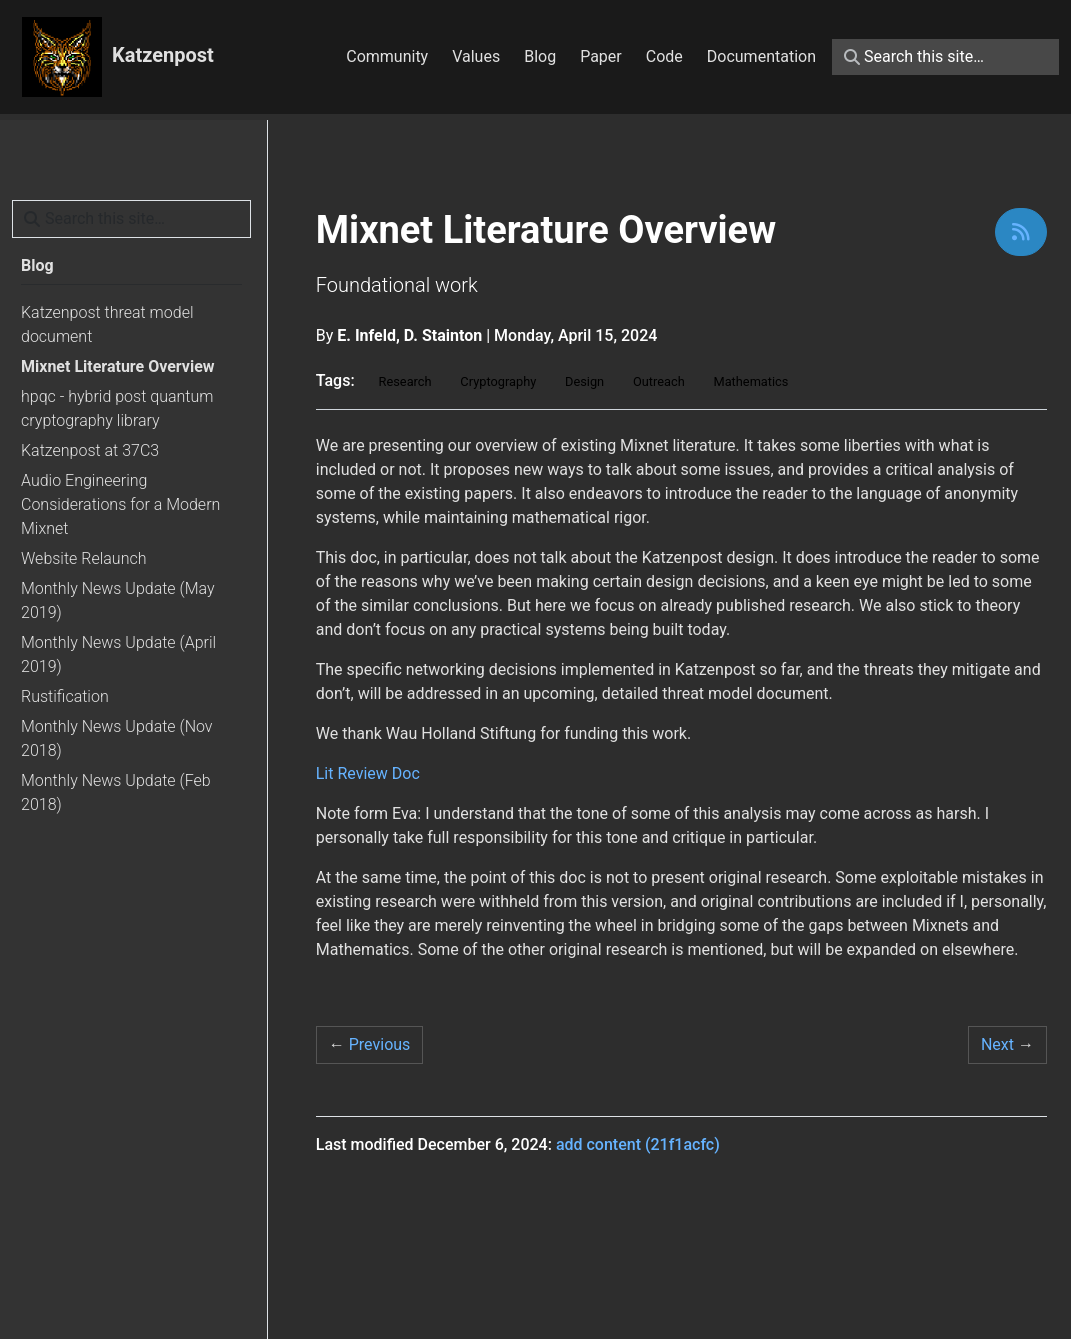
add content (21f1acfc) (638, 1144)
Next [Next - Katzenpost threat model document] (1007, 1044)
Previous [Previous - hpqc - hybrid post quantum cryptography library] (370, 1044)
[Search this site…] (945, 57)
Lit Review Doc (368, 773)
